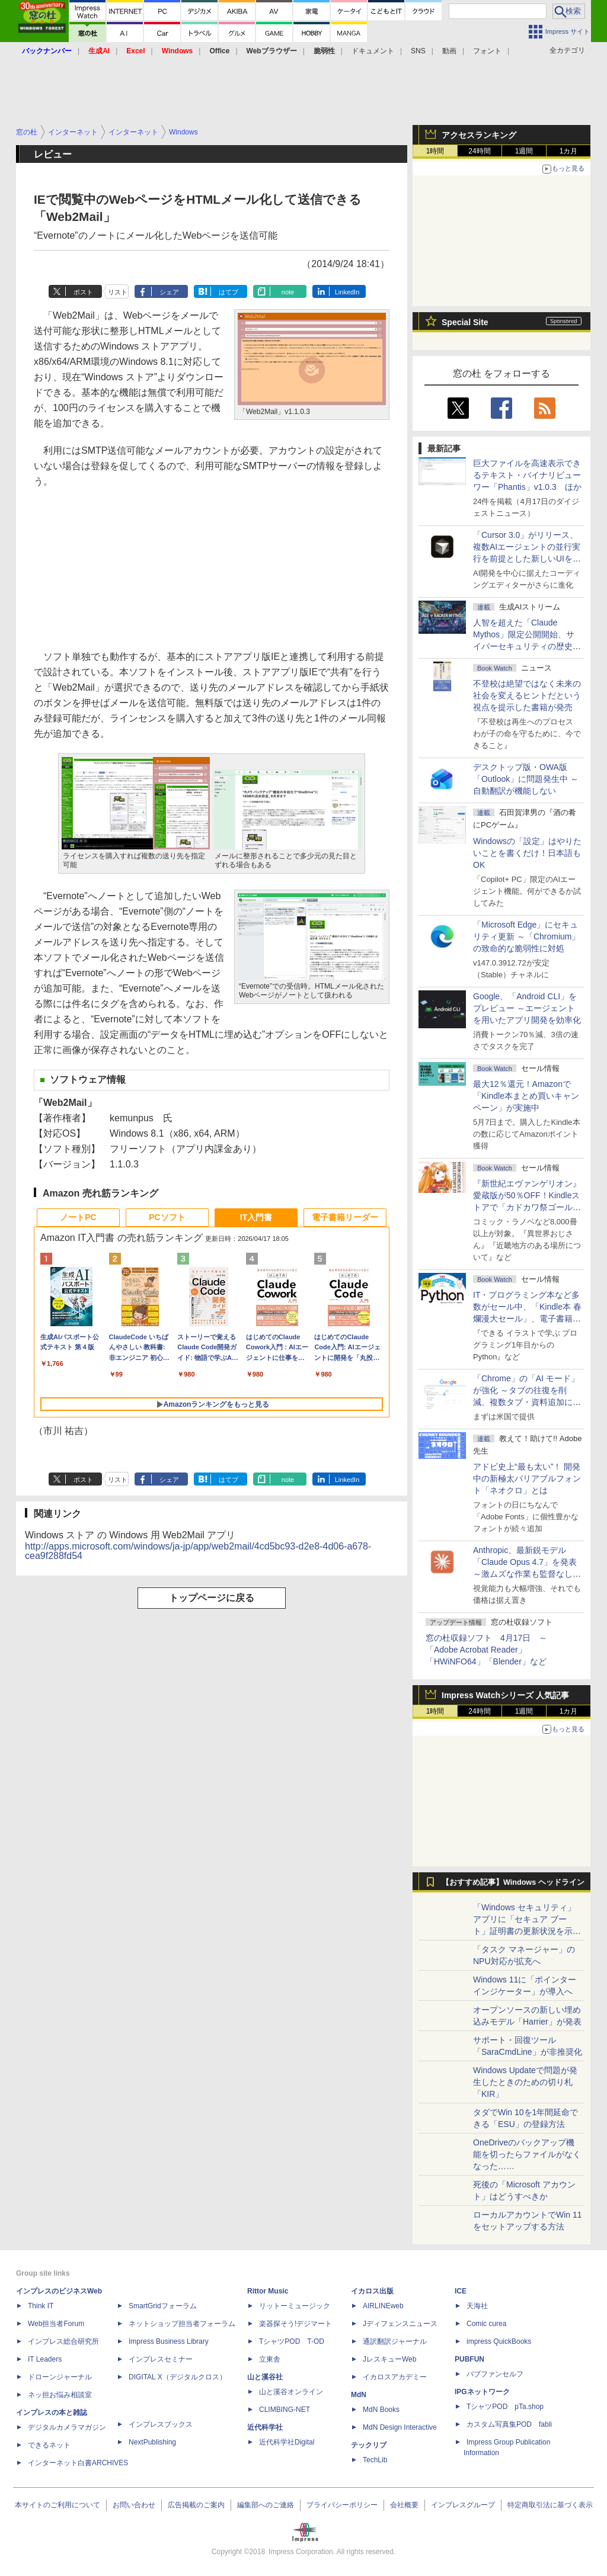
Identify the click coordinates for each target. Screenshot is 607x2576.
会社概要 (404, 2505)
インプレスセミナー (161, 2359)
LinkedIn (347, 292)
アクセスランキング (479, 135)
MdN (358, 2395)
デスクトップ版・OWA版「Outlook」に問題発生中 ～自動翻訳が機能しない (526, 778)
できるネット (49, 2445)
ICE (461, 2291)
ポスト (83, 292)
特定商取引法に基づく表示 (550, 2505)
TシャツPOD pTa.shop (505, 2406)
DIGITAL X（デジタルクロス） (177, 2377)
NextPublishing (152, 2442)
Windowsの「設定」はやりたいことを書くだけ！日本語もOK (527, 853)
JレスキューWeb (389, 2359)
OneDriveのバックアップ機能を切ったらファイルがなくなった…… (527, 2154)
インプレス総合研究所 (63, 2341)
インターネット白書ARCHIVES (78, 2463)
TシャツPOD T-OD (291, 2341)
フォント (487, 51)
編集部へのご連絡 (265, 2505)
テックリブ (368, 2445)
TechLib (375, 2460)
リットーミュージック (294, 2306)
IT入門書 (256, 1217)
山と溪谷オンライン (291, 2392)
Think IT (40, 2306)
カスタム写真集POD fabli (509, 2424)
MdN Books (381, 2409)
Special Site (465, 322)
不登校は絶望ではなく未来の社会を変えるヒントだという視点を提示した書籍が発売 (527, 695)
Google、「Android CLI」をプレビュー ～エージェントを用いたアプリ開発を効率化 (527, 1008)
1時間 (435, 151)
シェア (169, 292)
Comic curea (486, 2324)
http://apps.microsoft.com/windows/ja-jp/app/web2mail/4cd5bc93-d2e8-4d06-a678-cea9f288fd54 (198, 1551)
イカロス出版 (372, 2291)
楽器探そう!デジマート (295, 2324)
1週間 (524, 151)
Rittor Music (267, 2291)
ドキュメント (373, 51)
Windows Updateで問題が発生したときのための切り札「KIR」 (525, 2082)
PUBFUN (469, 2359)
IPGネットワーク (482, 2392)
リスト (117, 292)
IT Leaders (45, 2359)
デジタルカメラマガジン (67, 2427)
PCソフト (167, 1217)
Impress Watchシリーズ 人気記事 (505, 1695)
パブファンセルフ (495, 2374)
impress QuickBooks (499, 2341)
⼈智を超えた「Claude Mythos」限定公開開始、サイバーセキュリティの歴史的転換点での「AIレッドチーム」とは (527, 646)
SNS (418, 51)
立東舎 (269, 2359)
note (288, 292)
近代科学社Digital (286, 2442)
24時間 (479, 151)
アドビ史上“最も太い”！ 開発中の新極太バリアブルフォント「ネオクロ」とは (527, 1478)
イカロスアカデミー (395, 2377)
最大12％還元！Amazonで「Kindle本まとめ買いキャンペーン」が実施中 (526, 1095)
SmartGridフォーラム (163, 2306)
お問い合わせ (134, 2505)
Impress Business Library (169, 2341)
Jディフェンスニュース (400, 2324)
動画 (449, 51)
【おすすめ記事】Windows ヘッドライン (513, 1882)
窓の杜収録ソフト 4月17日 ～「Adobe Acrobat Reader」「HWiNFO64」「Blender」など (486, 1649)
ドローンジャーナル (60, 2377)
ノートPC (78, 1217)
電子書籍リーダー (345, 1217)
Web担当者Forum (56, 2324)
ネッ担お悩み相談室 (60, 2395)
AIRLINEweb (383, 2306)
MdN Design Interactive (400, 2427)
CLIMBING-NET (284, 2409)
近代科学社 (265, 2427)
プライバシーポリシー (342, 2505)
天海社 (477, 2306)
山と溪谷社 (265, 2377)
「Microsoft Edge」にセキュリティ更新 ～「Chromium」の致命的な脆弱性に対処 (526, 936)
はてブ (228, 292)
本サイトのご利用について (57, 2505)
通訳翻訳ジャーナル (395, 2341)
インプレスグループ (463, 2505)
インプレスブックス (161, 2424)
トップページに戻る (211, 1598)
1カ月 (569, 151)
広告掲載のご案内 (196, 2505)
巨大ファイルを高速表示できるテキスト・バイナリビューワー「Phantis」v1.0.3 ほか (527, 475)
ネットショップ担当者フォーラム (182, 2324)
